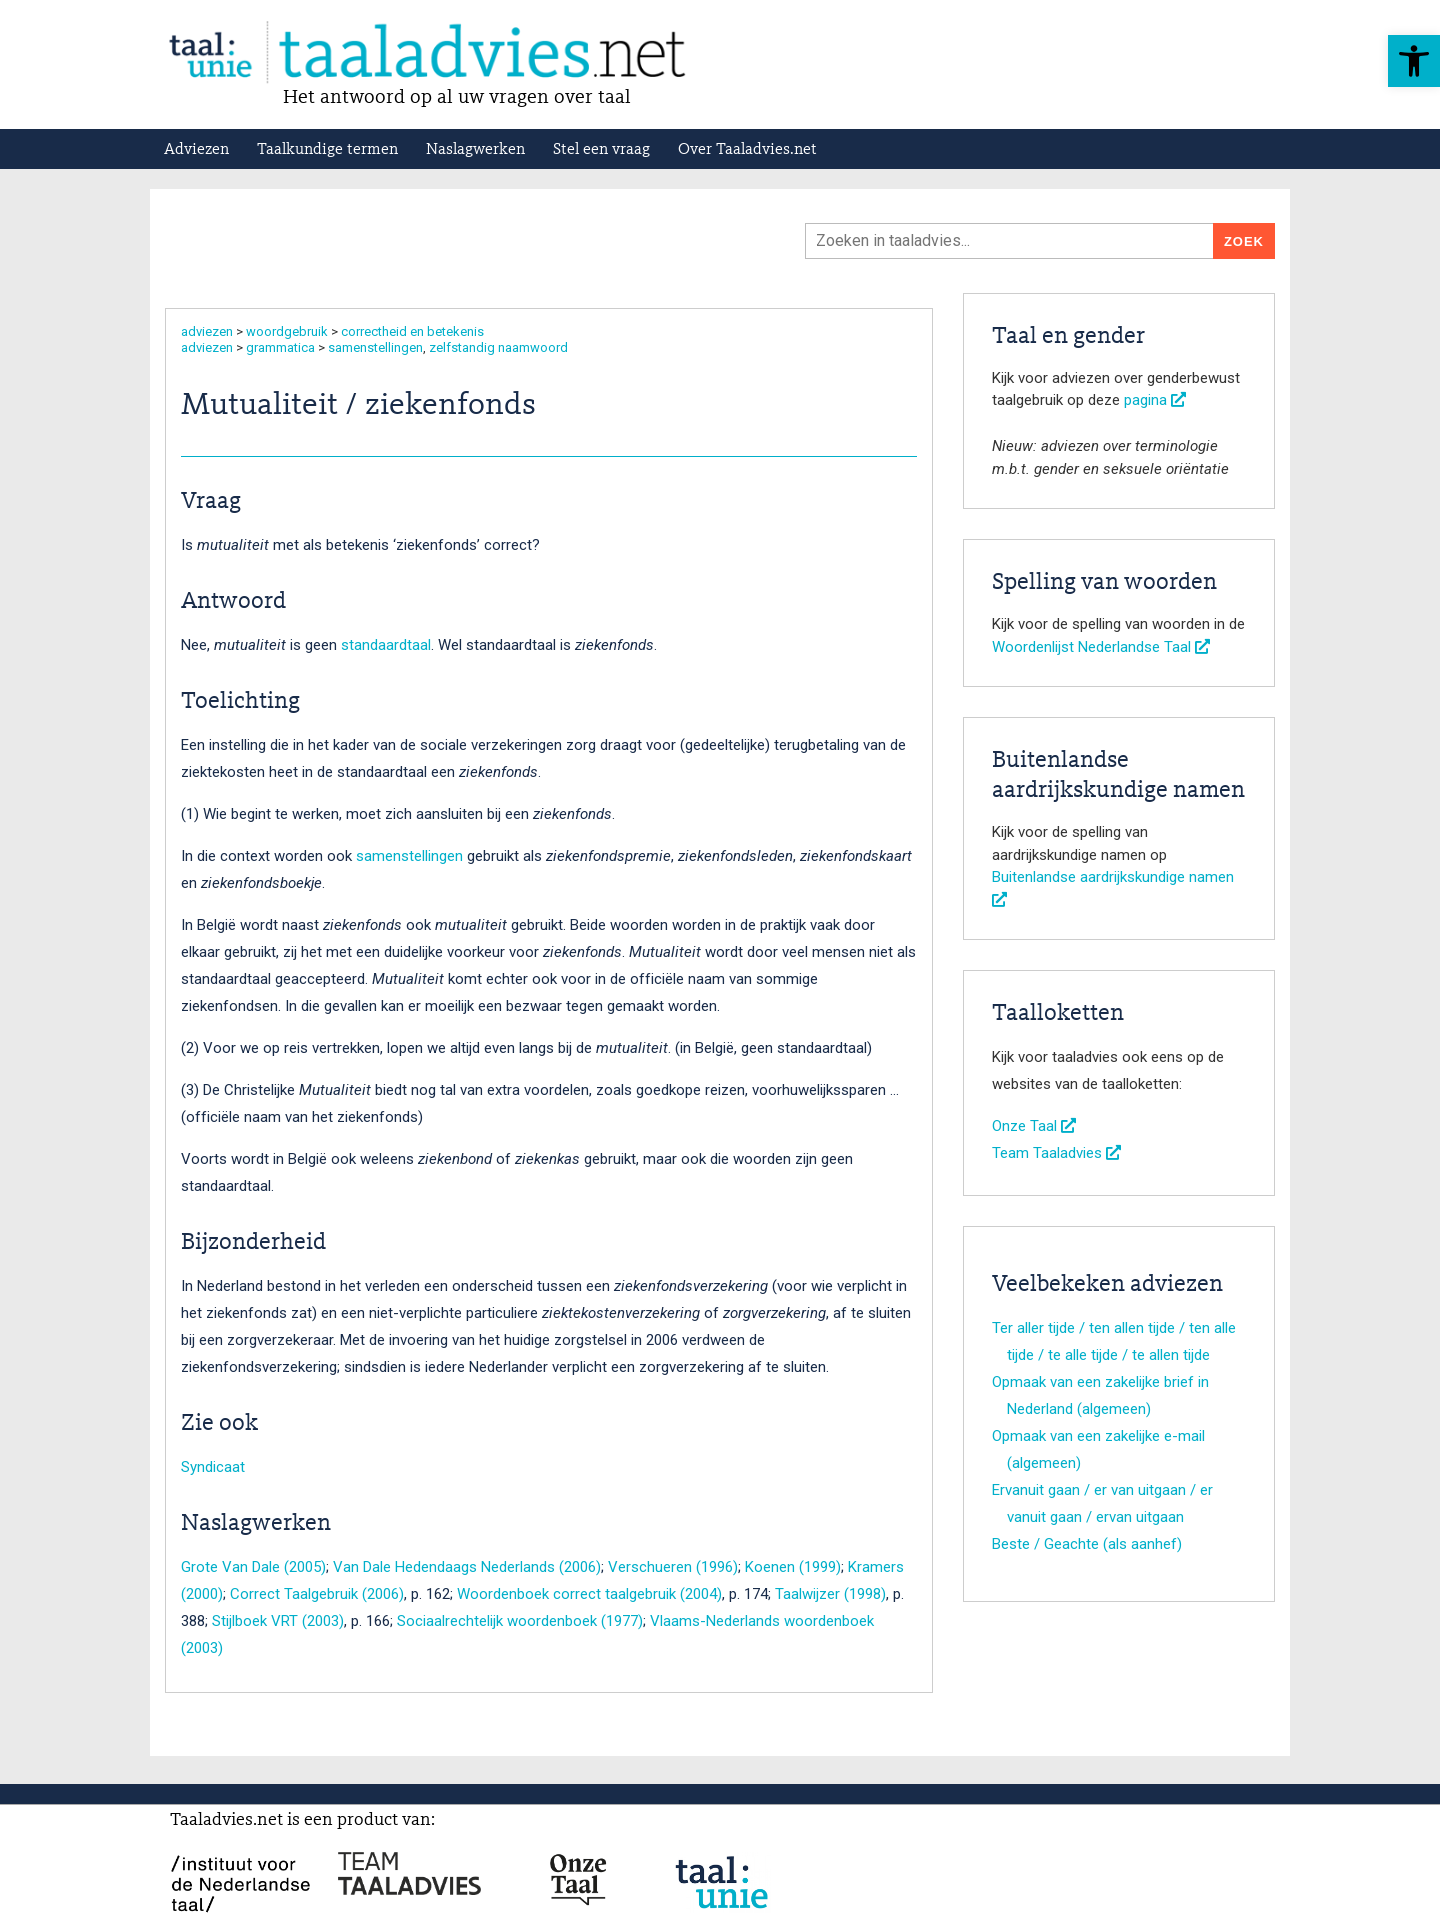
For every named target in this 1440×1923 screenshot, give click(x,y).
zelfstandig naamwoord (498, 347)
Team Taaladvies (1056, 1153)
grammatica (280, 347)
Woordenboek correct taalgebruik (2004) (589, 1594)
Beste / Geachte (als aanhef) (1087, 1544)
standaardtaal (386, 645)
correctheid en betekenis (412, 331)
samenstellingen (375, 347)
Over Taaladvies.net (747, 150)
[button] (1414, 61)
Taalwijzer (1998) (830, 1594)
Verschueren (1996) (673, 1567)
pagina (1155, 400)
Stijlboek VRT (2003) (278, 1621)
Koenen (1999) (793, 1567)
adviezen (207, 331)
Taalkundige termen (327, 150)
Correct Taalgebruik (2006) (317, 1594)
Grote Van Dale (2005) (253, 1567)
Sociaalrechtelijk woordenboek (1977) (520, 1621)
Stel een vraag (601, 150)
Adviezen (196, 150)
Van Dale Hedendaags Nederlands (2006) (467, 1567)
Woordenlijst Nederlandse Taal (1101, 647)
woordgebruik (287, 331)
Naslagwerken (475, 150)
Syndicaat (213, 1467)
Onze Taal (1034, 1126)
